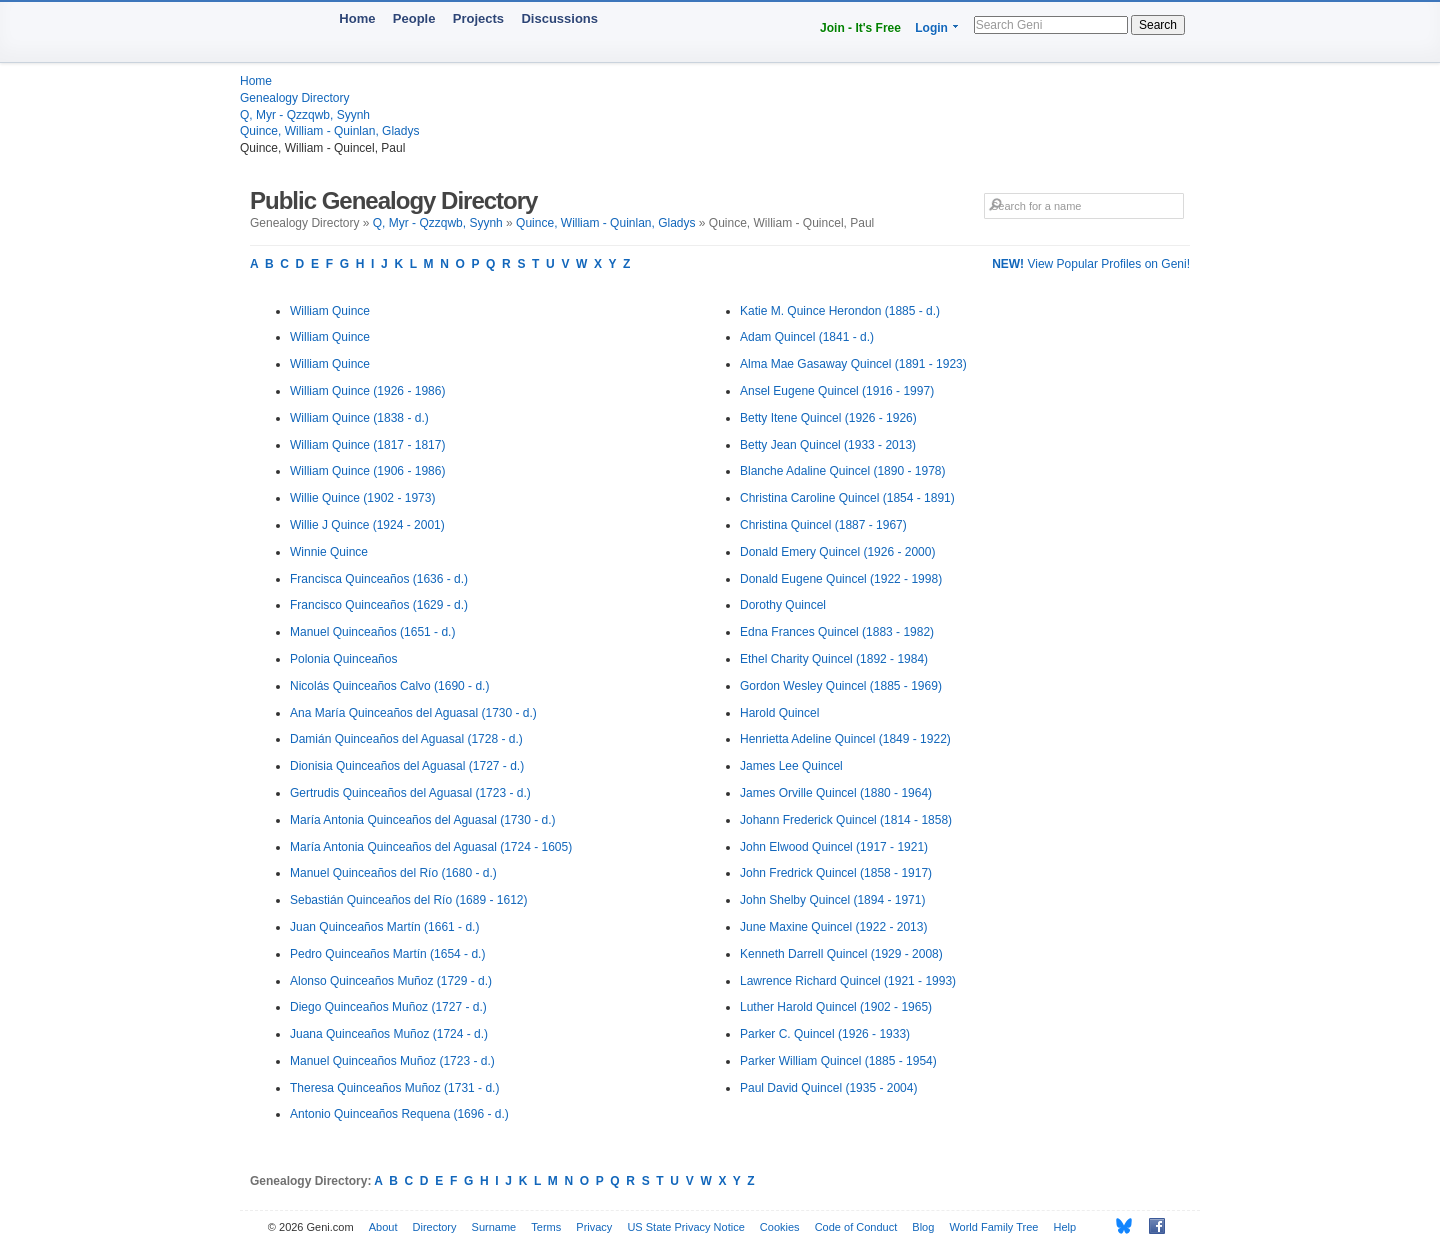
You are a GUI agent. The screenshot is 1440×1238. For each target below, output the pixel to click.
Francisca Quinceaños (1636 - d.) (379, 579)
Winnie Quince (329, 552)
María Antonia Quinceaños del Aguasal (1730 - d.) (423, 820)
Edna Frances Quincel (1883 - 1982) (837, 632)
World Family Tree (993, 1227)
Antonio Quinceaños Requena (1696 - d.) (399, 1114)
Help (1065, 1227)
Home (357, 18)
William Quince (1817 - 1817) (367, 445)
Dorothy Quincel (783, 605)
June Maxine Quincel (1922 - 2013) (833, 927)
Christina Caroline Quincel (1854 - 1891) (847, 498)
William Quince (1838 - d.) (359, 418)
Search (1158, 25)
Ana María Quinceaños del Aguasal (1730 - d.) (413, 713)
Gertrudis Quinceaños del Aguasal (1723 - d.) (410, 793)
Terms (546, 1227)
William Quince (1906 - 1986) (367, 471)
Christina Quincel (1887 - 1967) (823, 525)
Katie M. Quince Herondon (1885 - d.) (840, 311)
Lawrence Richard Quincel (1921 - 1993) (848, 981)
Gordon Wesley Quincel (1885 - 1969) (841, 686)
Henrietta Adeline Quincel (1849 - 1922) (845, 739)
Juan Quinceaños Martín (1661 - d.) (384, 927)
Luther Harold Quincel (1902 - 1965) (836, 1007)
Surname (494, 1227)
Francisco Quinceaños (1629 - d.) (379, 605)
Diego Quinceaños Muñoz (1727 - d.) (388, 1007)
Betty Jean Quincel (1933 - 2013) (828, 445)
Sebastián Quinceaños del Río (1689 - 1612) (409, 900)
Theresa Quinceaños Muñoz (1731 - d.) (394, 1088)
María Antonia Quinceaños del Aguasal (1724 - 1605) (431, 847)
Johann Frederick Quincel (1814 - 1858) (846, 820)
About (383, 1227)
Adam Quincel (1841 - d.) (807, 337)
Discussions (559, 18)
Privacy (594, 1227)
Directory (435, 1227)
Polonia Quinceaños (343, 659)
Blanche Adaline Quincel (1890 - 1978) (842, 471)
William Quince (330, 311)
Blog (923, 1227)
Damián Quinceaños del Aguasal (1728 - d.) (406, 739)
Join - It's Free (860, 28)
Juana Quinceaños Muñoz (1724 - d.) (389, 1034)
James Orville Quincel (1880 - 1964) (836, 793)
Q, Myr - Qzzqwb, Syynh (305, 115)
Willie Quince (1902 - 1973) (362, 498)
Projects (478, 18)
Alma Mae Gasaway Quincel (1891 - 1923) (853, 364)
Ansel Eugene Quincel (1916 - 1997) (837, 391)
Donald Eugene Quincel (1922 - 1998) (841, 579)
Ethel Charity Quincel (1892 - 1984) (834, 659)
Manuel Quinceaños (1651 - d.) (372, 632)
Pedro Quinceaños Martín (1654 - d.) (387, 954)
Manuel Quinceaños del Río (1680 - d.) (393, 873)
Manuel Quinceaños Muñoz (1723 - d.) (392, 1061)
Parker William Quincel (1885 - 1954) (838, 1061)
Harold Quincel (779, 713)
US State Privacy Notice (685, 1227)
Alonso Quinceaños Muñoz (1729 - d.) (391, 981)
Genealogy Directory (294, 98)
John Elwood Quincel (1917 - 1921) (834, 847)
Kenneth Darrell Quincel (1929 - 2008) (841, 954)
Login (931, 28)
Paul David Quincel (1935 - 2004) (828, 1088)
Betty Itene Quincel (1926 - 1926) (828, 418)
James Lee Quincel (791, 766)
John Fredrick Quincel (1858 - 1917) (836, 873)
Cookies (780, 1227)
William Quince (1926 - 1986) (367, 391)
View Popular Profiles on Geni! (1091, 264)
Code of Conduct (856, 1227)
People (414, 18)
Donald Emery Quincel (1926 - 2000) (837, 552)
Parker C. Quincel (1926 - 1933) (825, 1034)
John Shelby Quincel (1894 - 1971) (832, 900)
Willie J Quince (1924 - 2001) (367, 525)
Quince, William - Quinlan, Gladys (329, 131)
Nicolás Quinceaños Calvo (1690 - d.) (389, 686)
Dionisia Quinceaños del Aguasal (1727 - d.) (407, 766)
